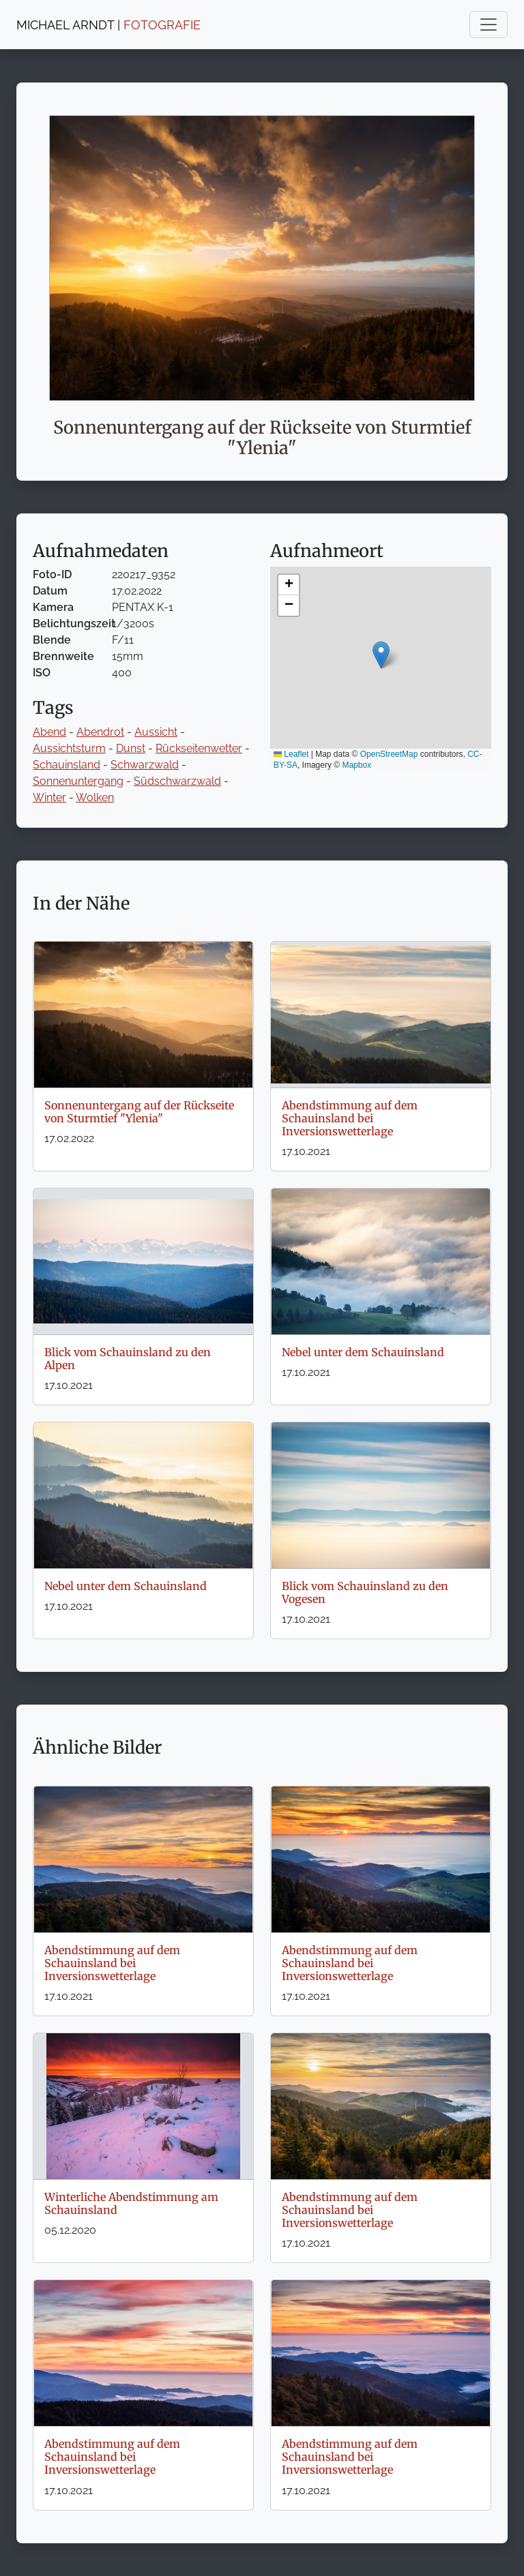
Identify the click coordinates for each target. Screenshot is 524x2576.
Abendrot (100, 731)
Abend (49, 731)
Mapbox (356, 765)
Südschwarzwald (177, 781)
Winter (49, 797)
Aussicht (155, 731)
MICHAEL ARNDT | (108, 25)
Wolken (95, 797)
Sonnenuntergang (78, 781)
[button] (381, 655)
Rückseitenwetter (199, 748)
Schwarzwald (145, 764)
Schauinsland (66, 764)
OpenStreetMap (389, 754)
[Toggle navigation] (488, 24)
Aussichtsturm (69, 748)
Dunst (130, 748)
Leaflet (291, 754)
